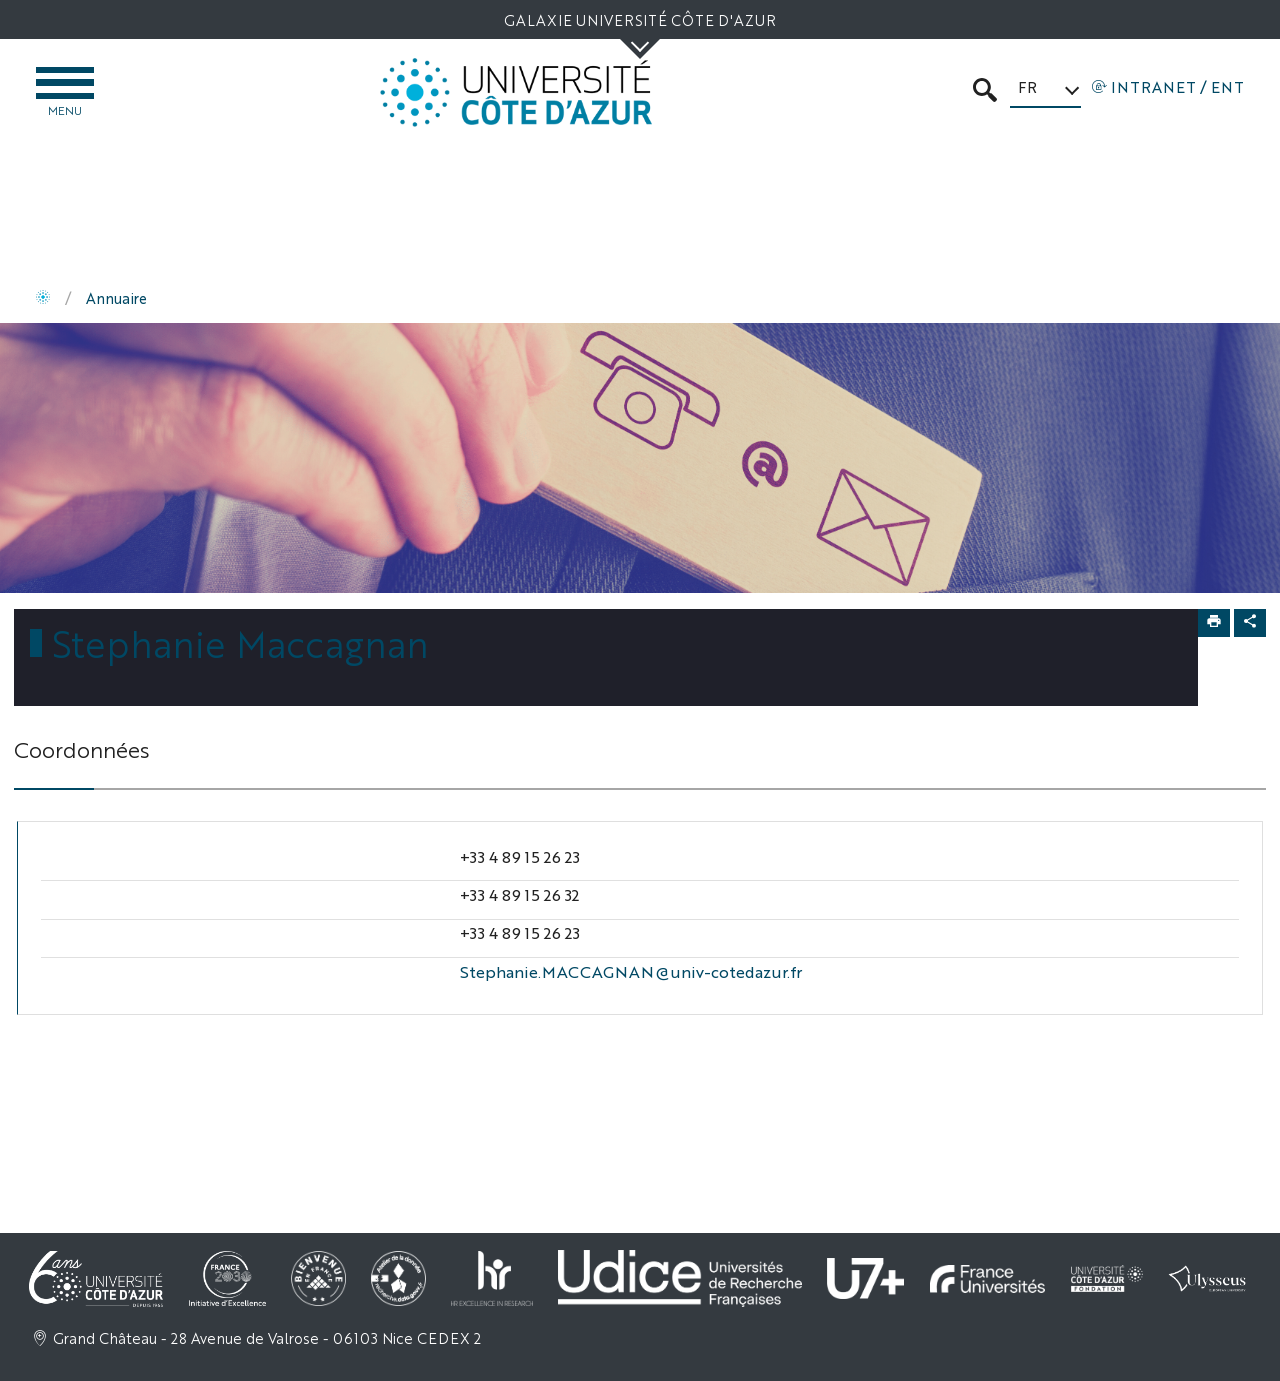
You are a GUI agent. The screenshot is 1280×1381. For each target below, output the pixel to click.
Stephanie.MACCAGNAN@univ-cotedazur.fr (631, 971)
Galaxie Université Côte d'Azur (640, 19)
